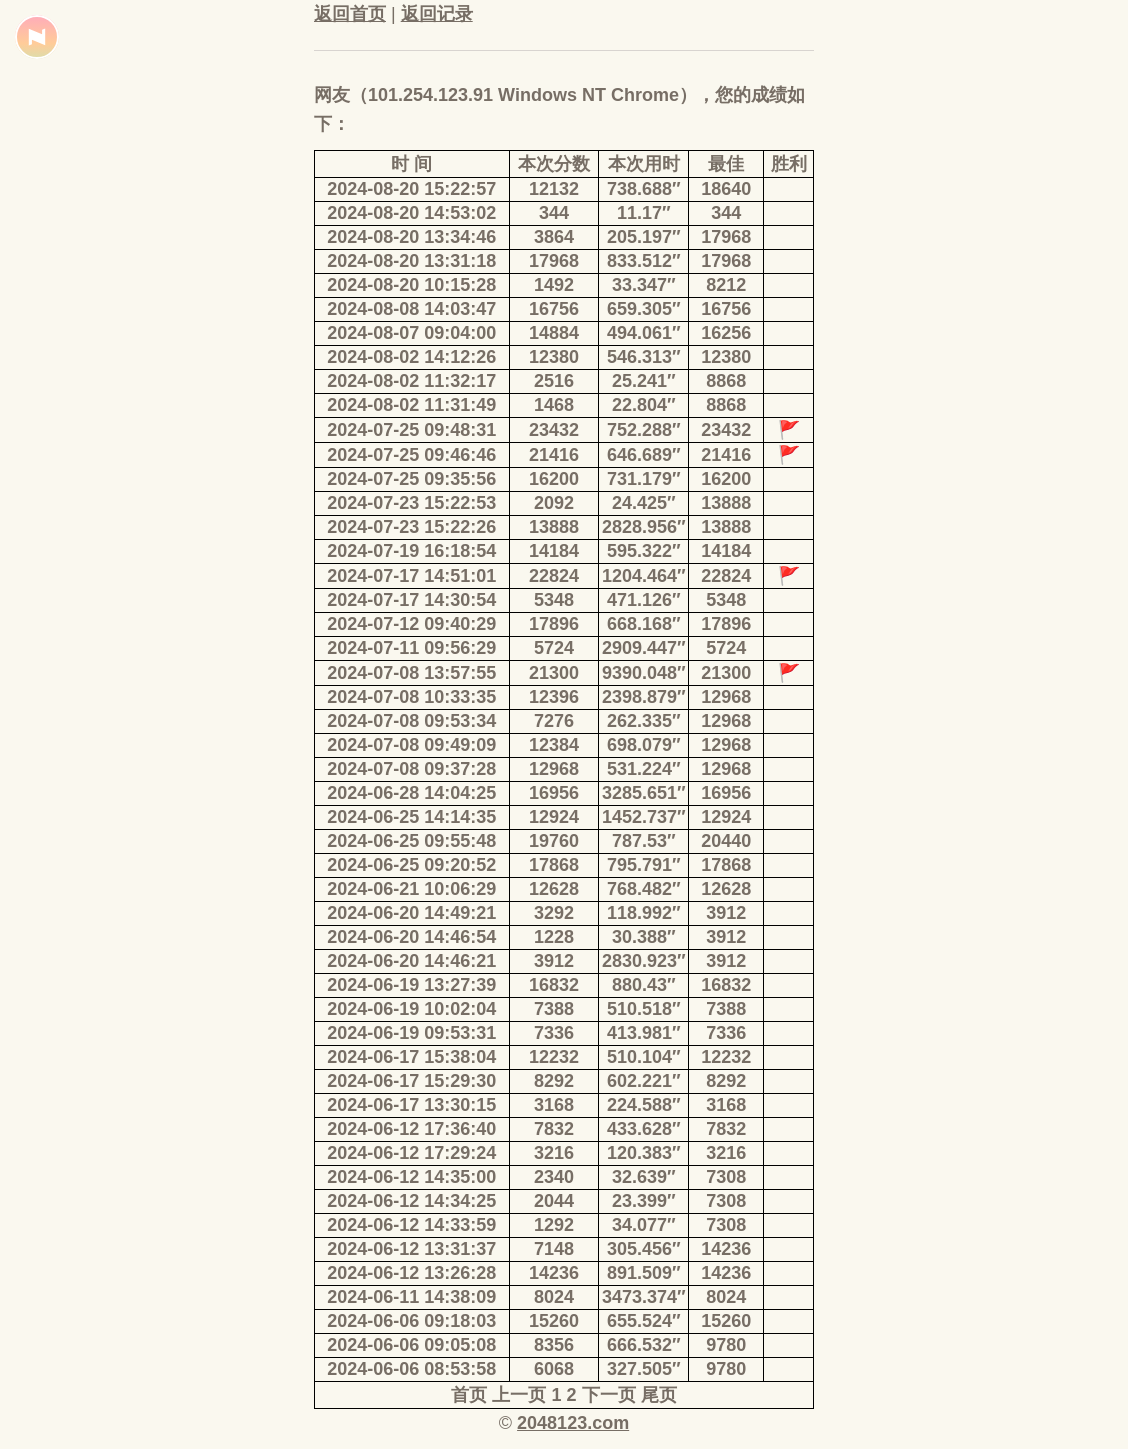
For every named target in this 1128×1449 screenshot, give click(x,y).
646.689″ (644, 455)
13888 (726, 503)
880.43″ (644, 985)
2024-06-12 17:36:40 (411, 1129)
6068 (554, 1369)
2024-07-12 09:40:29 (411, 624)
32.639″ (644, 1177)
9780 (726, 1345)
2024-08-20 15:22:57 (411, 189)
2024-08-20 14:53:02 (411, 213)
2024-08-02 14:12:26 (411, 357)
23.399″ (644, 1201)
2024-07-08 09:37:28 (411, 769)
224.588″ (644, 1105)
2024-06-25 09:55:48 (411, 841)
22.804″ (644, 405)
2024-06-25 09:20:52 (411, 865)
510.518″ (644, 1009)
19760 (554, 841)
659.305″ (644, 309)
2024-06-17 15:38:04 (411, 1057)
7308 (726, 1177)
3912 (726, 913)
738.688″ (644, 189)
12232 (554, 1057)
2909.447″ (644, 648)
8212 (726, 285)
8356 (554, 1345)
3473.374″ (644, 1297)
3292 (554, 913)
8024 (554, 1297)
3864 (554, 237)
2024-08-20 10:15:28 (411, 285)
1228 (554, 937)
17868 (554, 865)
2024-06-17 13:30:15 (411, 1105)
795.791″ (644, 865)
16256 (726, 333)
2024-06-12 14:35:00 (411, 1177)
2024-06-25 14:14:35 (411, 817)
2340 (554, 1177)
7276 (554, 721)
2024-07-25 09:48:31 (411, 430)
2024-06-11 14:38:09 (411, 1297)
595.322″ (644, 551)
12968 (726, 697)
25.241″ (644, 381)
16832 (554, 985)
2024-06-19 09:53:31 (411, 1033)
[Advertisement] (164, 470)
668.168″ (644, 624)
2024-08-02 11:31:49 (411, 405)
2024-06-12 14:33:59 (411, 1225)
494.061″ (644, 333)
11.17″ (644, 213)
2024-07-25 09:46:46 (411, 455)
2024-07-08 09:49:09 (411, 745)
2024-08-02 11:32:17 (411, 381)
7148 (554, 1249)
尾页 (659, 1395)
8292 (554, 1081)
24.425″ (644, 503)
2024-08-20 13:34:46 (411, 237)
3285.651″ (644, 793)
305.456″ (644, 1249)
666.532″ (644, 1345)
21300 (554, 673)
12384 (554, 745)
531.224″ (644, 769)
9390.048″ (644, 673)
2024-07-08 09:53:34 (411, 721)
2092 (554, 503)
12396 (554, 697)
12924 (554, 817)
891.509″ (644, 1273)
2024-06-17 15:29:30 (411, 1081)
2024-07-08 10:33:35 (411, 697)
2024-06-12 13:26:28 (411, 1273)
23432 (554, 430)
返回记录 (437, 14)
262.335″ (644, 721)
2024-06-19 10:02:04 (411, 1009)
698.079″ (644, 745)
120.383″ (644, 1153)
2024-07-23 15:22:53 (411, 503)
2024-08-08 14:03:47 (411, 309)
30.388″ (644, 937)
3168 (554, 1105)
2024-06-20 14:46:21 (411, 961)
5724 (554, 648)
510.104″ (644, 1057)
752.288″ (644, 430)
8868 (726, 381)
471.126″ (644, 600)
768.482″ (644, 889)
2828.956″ (644, 527)
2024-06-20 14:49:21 (411, 913)
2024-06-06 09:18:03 (411, 1321)
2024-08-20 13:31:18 (411, 261)
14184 (554, 551)
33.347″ (644, 285)
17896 (554, 624)
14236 (726, 1249)
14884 (554, 333)
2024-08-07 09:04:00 (411, 333)
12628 (554, 889)
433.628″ (644, 1129)
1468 (554, 405)
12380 (554, 357)
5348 (554, 600)
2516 (554, 381)
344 (554, 213)
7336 (554, 1033)
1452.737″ (644, 817)
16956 (554, 793)
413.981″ (644, 1033)
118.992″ (644, 913)
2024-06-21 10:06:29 (411, 889)
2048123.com (573, 1423)
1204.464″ (644, 576)
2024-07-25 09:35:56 (411, 479)
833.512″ (644, 261)
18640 (726, 189)
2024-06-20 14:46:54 (411, 937)
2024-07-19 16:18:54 (411, 551)
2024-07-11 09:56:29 (411, 648)
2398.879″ (644, 697)
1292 (554, 1225)
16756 (554, 309)
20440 (726, 841)
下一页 (609, 1395)
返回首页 (350, 14)
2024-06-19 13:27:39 (411, 985)
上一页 (519, 1395)
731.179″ (644, 479)
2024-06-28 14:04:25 (411, 793)
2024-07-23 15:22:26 (411, 527)
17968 (726, 237)
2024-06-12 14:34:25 (411, 1201)
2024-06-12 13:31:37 (411, 1249)
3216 (554, 1153)
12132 (554, 189)
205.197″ (644, 237)
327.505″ (644, 1369)
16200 (554, 479)
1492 (554, 285)
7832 (554, 1129)
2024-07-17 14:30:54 (411, 600)
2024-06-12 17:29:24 (411, 1153)
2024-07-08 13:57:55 (411, 673)
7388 (554, 1009)
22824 (554, 576)
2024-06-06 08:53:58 (411, 1369)
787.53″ (644, 841)
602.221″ (644, 1081)
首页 (469, 1395)
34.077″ (644, 1225)
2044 (554, 1201)
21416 (554, 455)
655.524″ (644, 1321)
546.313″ (644, 357)
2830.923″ (644, 961)
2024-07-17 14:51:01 (411, 576)
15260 (554, 1321)
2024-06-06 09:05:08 (411, 1345)
